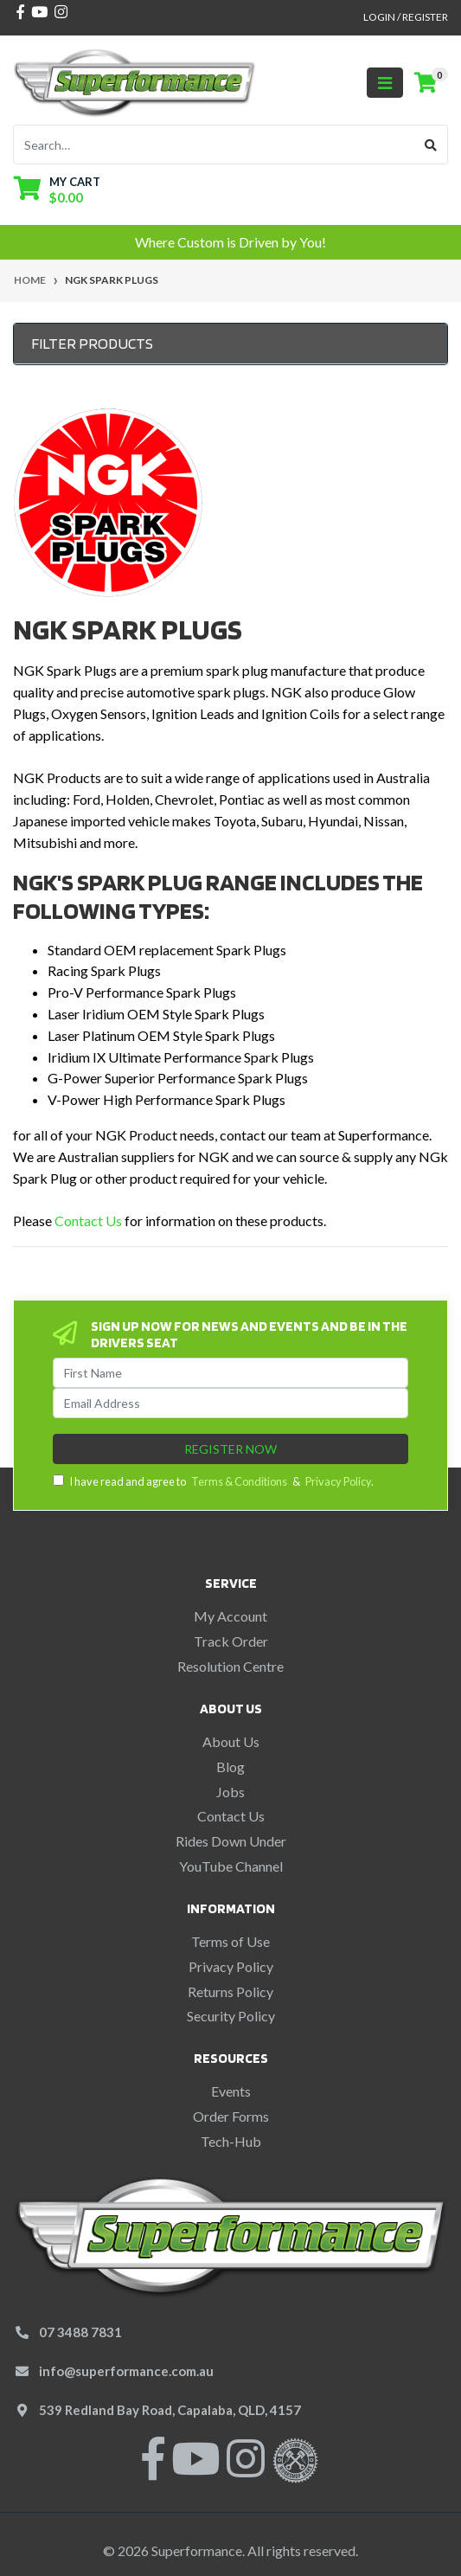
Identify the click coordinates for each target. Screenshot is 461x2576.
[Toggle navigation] (385, 82)
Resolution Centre (230, 1666)
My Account (230, 1616)
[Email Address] (230, 1403)
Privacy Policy (338, 1481)
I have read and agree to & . (213, 1481)
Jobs (230, 1791)
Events (231, 2091)
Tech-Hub (231, 2141)
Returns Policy (230, 1991)
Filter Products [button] (92, 343)
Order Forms (231, 2116)
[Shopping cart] (425, 83)
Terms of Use (230, 1941)
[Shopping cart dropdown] (57, 189)
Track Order (231, 1641)
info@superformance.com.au (126, 2371)
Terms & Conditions (239, 1481)
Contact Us (88, 1220)
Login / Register (405, 16)
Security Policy (231, 2015)
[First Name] (230, 1373)
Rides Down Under (231, 1841)
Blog (230, 1766)
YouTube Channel (231, 1866)
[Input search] (214, 144)
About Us (230, 1741)
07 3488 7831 (80, 2332)
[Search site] (431, 144)
